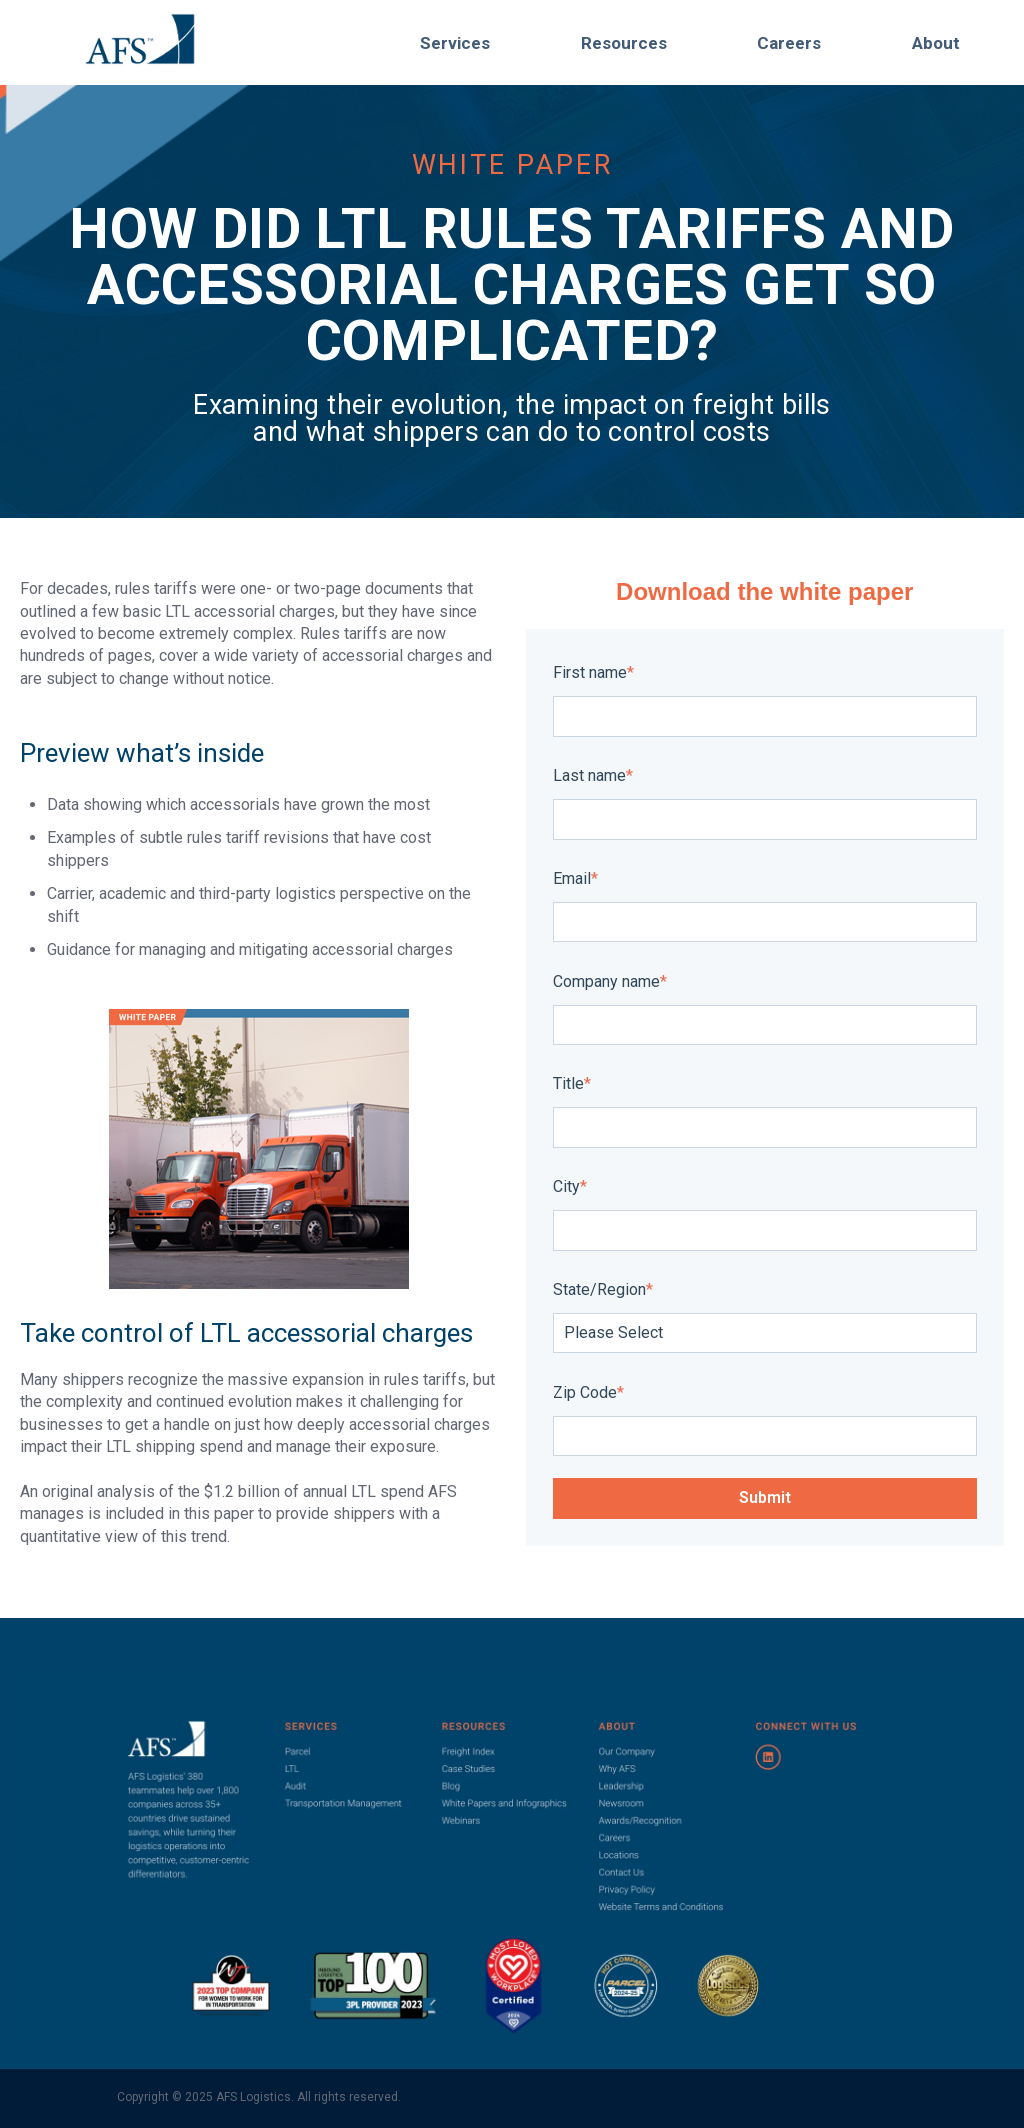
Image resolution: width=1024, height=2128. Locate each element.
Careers (789, 43)
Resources (624, 43)
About (936, 43)
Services (455, 43)
